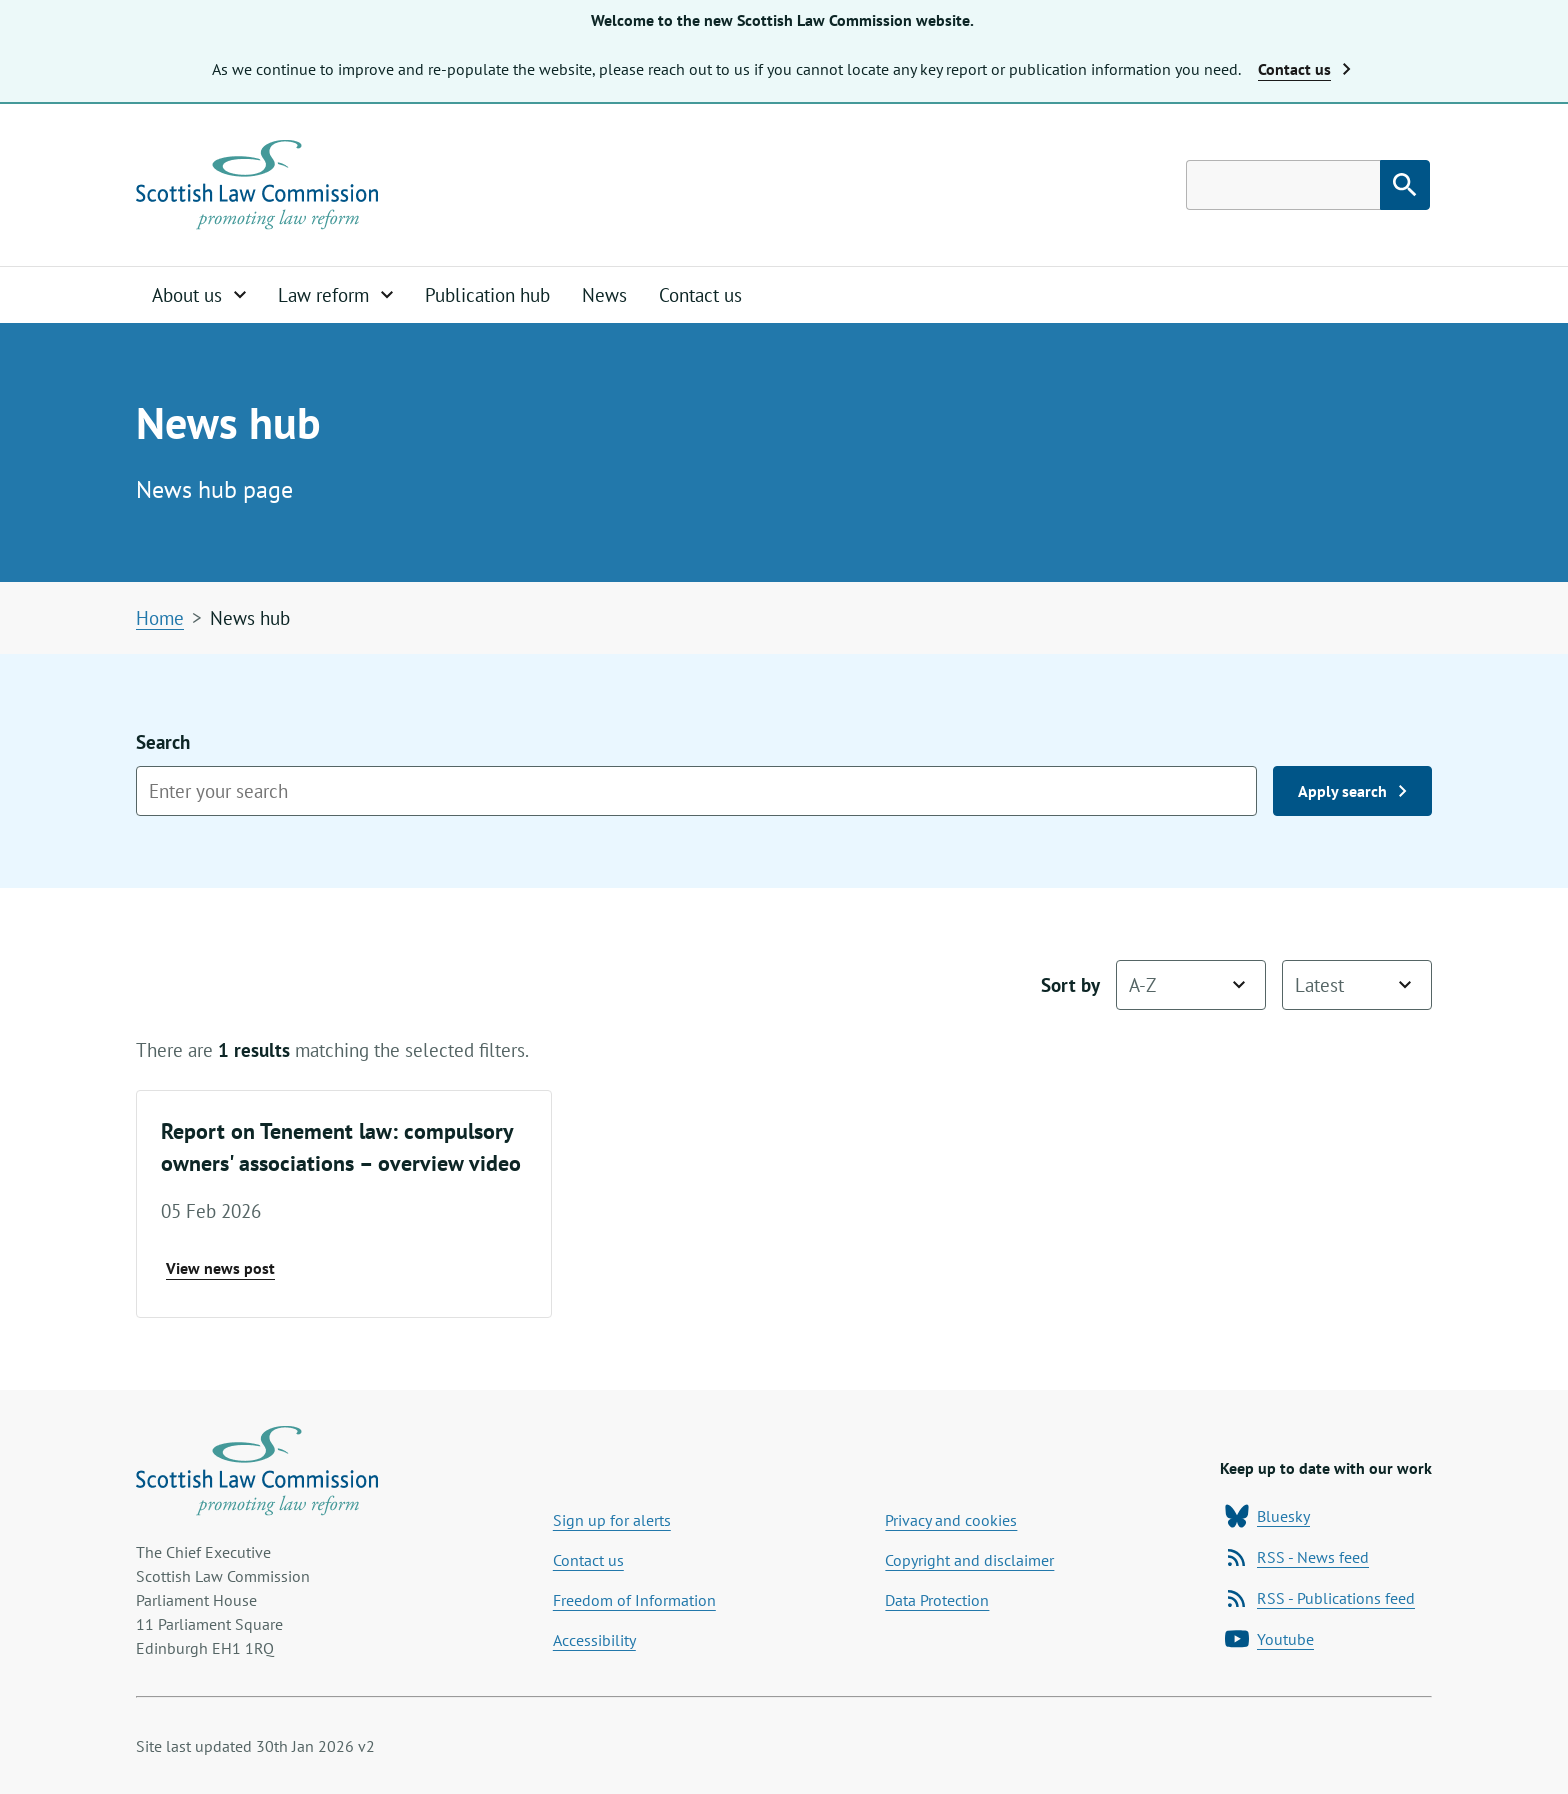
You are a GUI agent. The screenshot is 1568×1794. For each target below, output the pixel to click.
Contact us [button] (1304, 69)
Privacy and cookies (951, 1520)
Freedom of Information (634, 1600)
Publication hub (487, 295)
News (604, 295)
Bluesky (1267, 1516)
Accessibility (594, 1640)
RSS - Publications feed (1320, 1598)
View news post (220, 1268)
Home (160, 618)
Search (696, 773)
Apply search (1352, 791)
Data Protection (937, 1600)
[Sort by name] (1191, 985)
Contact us (700, 295)
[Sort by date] (1357, 985)
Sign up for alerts (612, 1520)
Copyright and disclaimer (969, 1560)
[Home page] (257, 185)
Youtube (1269, 1639)
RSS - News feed (1297, 1557)
